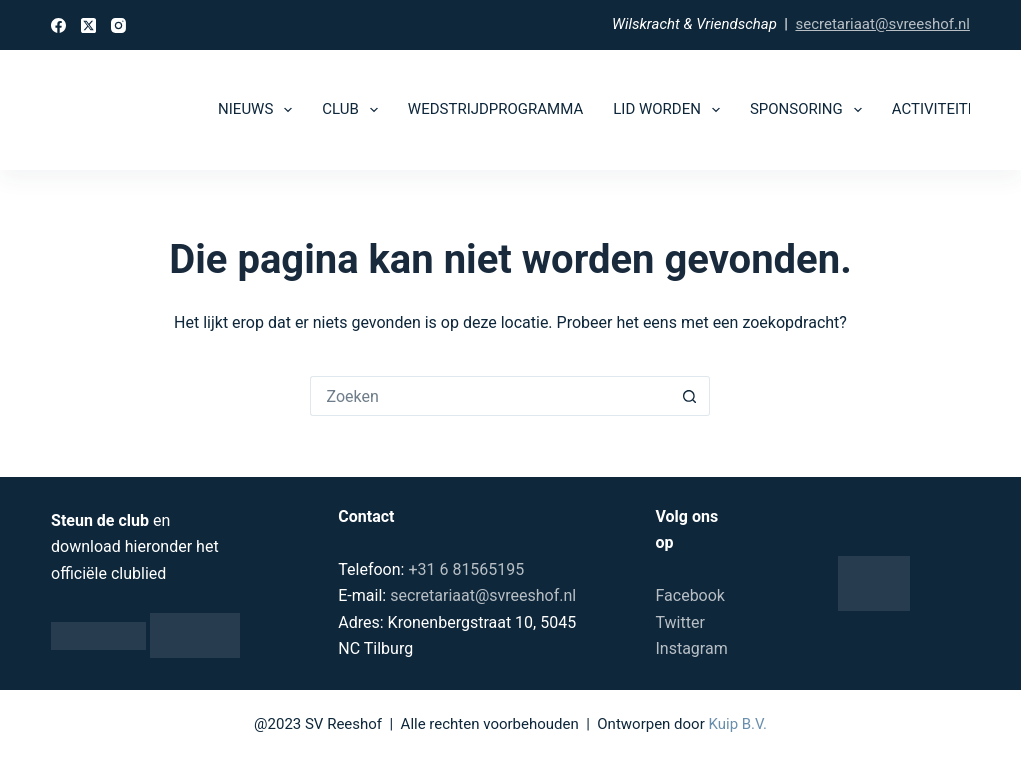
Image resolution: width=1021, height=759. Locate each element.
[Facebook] (58, 25)
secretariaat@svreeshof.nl (882, 24)
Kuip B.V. (737, 724)
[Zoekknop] (690, 396)
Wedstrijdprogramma (495, 109)
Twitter (679, 622)
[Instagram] (118, 25)
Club (354, 110)
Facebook (689, 595)
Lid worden (670, 110)
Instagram (691, 648)
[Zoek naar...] (490, 396)
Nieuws (259, 110)
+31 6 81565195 (466, 569)
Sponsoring (810, 110)
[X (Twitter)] (88, 25)
